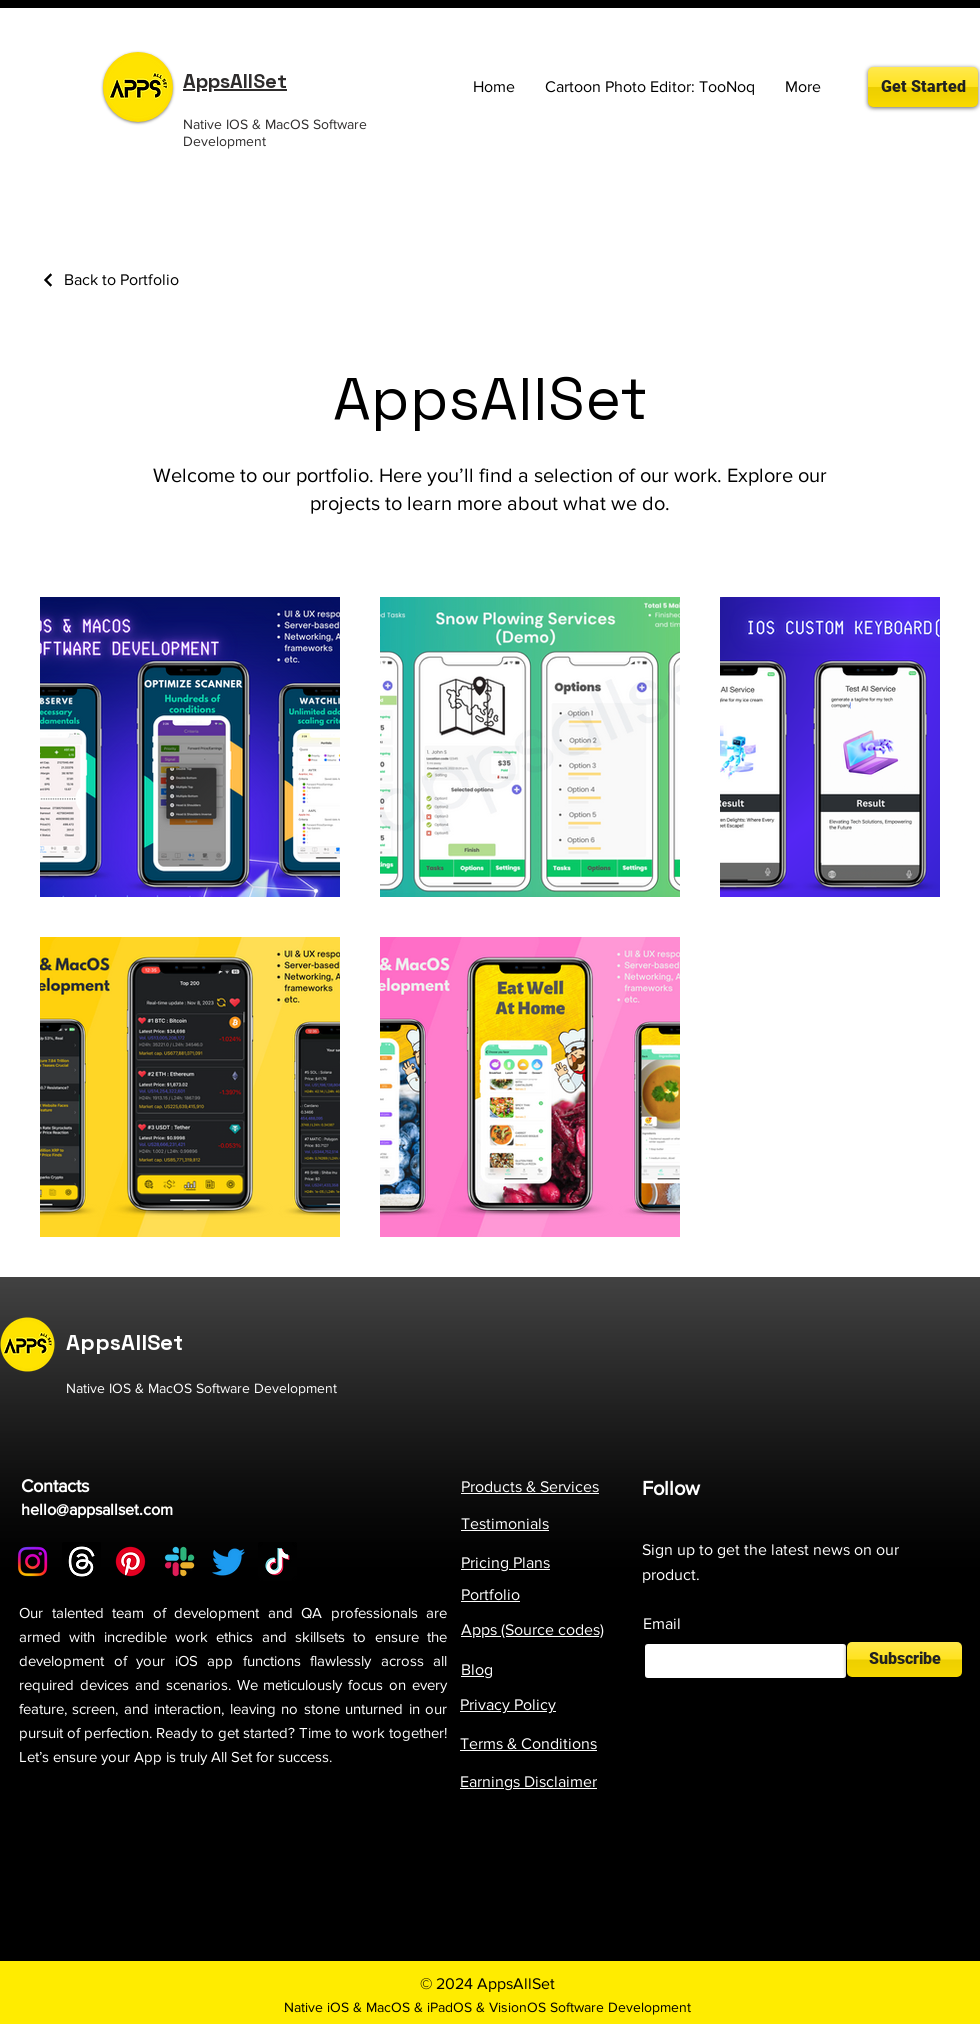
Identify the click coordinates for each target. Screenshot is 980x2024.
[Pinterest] (130, 1561)
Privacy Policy (508, 1704)
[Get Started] (923, 87)
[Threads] (81, 1561)
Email (662, 1624)
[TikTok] (277, 1561)
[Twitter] (228, 1561)
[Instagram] (32, 1561)
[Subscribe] (904, 1659)
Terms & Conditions (528, 1743)
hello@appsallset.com (97, 1509)
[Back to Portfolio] (109, 279)
